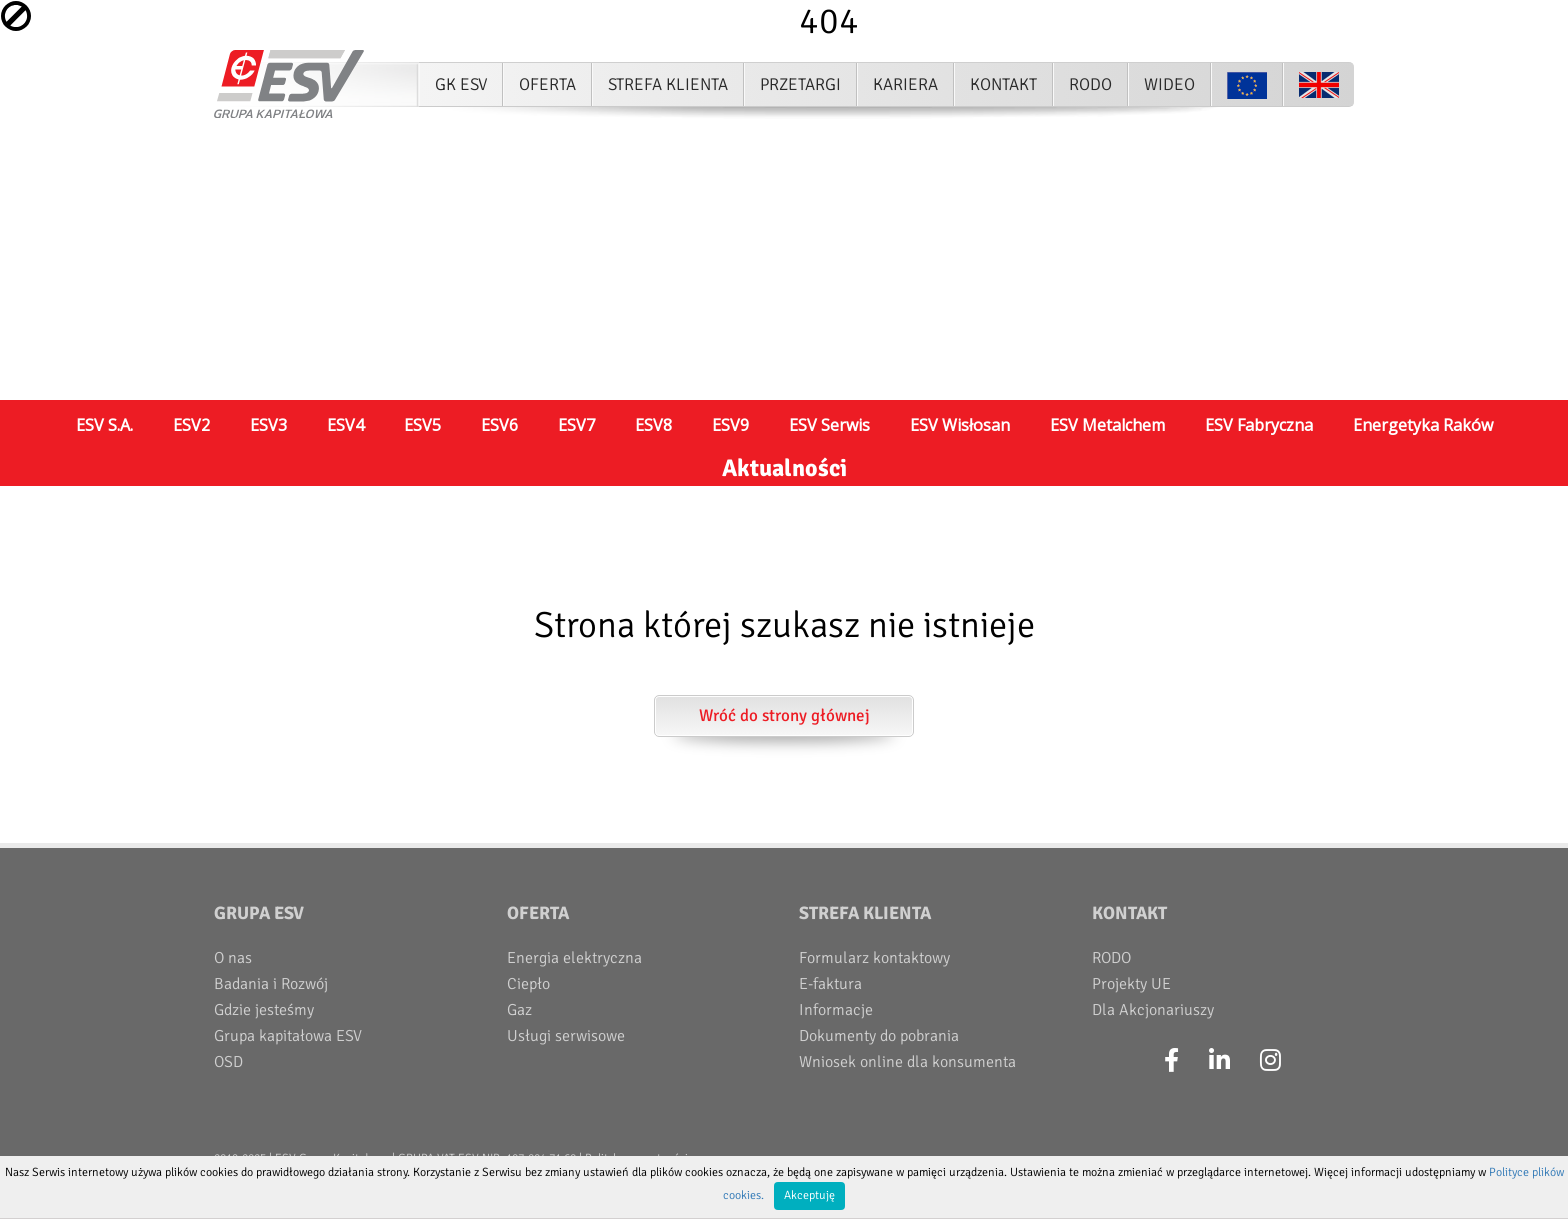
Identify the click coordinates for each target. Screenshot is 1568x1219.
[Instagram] (1270, 1061)
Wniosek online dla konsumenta (907, 1062)
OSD (228, 1062)
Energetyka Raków (1423, 425)
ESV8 (653, 425)
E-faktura (830, 984)
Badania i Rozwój (271, 984)
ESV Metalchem (1107, 425)
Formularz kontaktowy (874, 958)
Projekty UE (1131, 984)
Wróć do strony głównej (784, 715)
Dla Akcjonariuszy (1153, 1010)
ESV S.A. (104, 425)
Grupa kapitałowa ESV (288, 1036)
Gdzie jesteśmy (264, 1010)
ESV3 (268, 425)
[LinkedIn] (1219, 1061)
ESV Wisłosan (960, 425)
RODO (1111, 958)
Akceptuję (809, 1195)
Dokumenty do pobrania (879, 1036)
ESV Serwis (829, 425)
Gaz (519, 1010)
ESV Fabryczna (1259, 425)
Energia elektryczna (574, 958)
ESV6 (499, 425)
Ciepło (528, 984)
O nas (233, 958)
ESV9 (730, 425)
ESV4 (345, 425)
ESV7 (576, 425)
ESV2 (191, 425)
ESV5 (422, 425)
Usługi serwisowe (566, 1036)
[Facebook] (1171, 1061)
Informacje (836, 1010)
